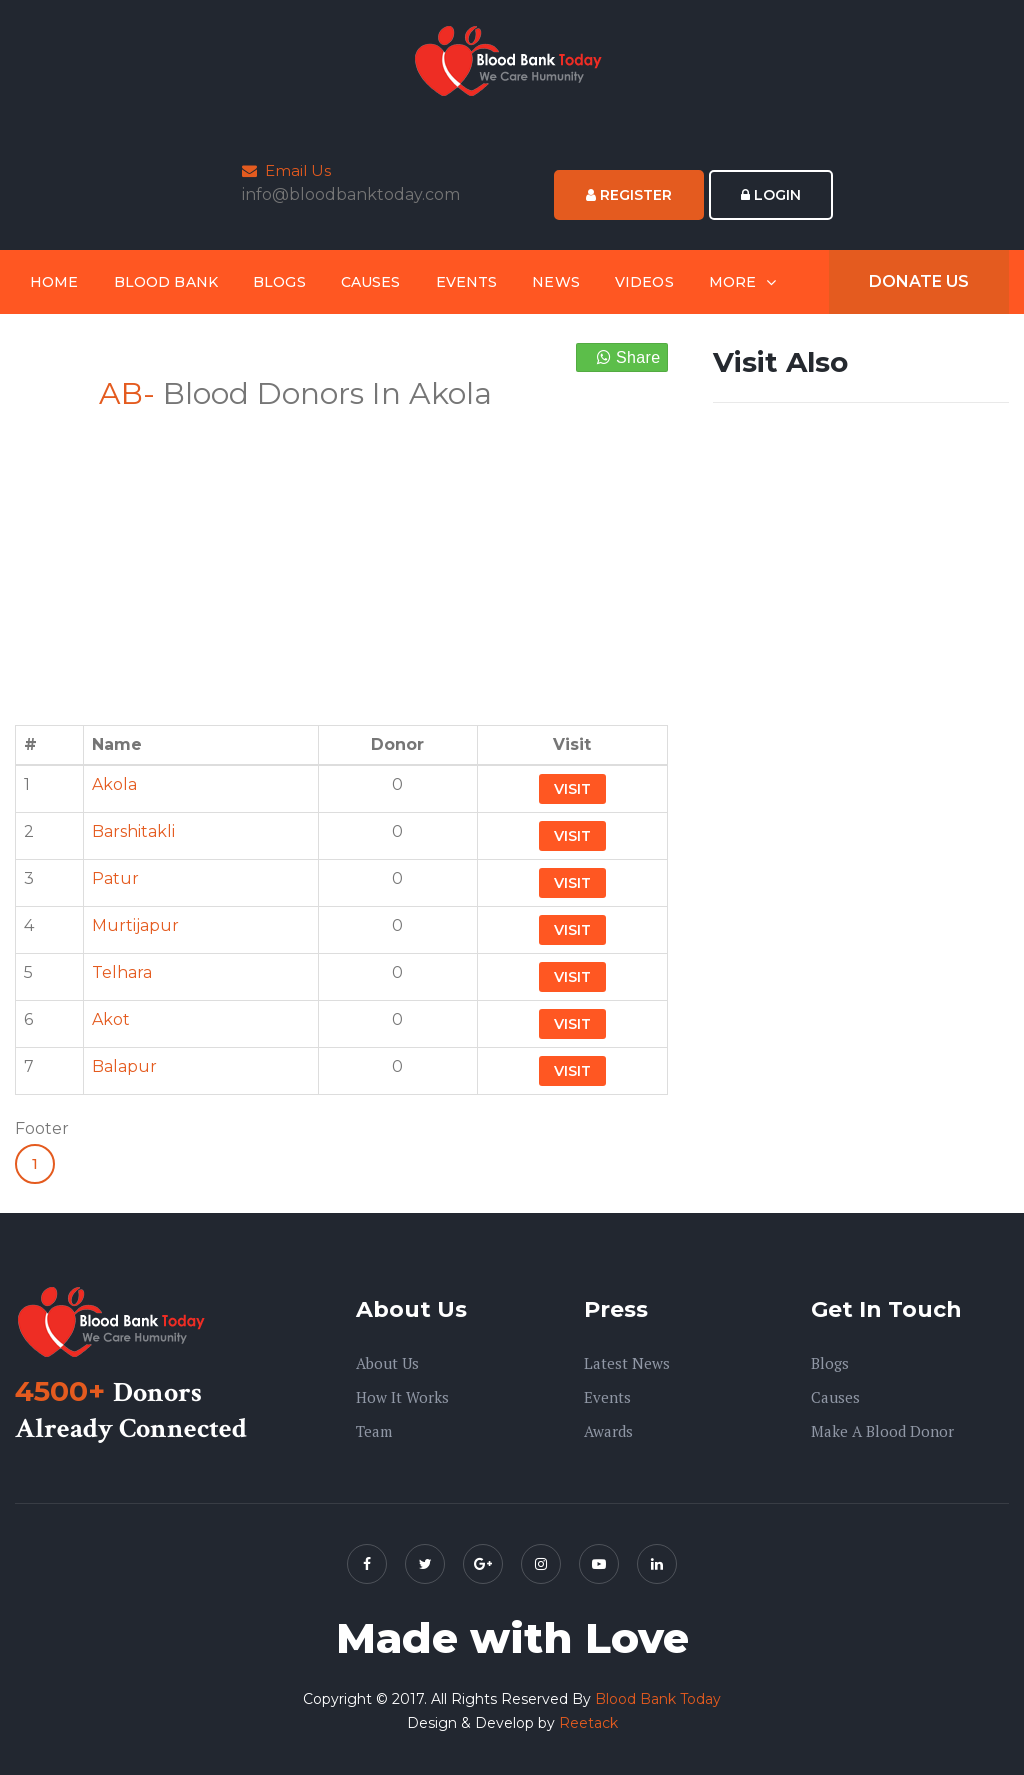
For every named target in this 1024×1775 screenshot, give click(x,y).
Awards (608, 1431)
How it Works (402, 1397)
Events (467, 282)
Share (629, 357)
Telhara (122, 972)
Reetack (588, 1723)
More (733, 282)
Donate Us (919, 281)
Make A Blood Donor (882, 1431)
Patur (115, 878)
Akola (114, 784)
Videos (644, 282)
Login (771, 195)
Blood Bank (166, 282)
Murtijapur (135, 925)
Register (629, 195)
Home (54, 282)
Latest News (627, 1363)
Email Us (286, 170)
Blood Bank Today (658, 1699)
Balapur (124, 1066)
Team (374, 1431)
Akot (111, 1019)
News (556, 282)
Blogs (279, 282)
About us (387, 1363)
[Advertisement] (341, 556)
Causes (371, 282)
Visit (572, 789)
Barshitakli (133, 831)
